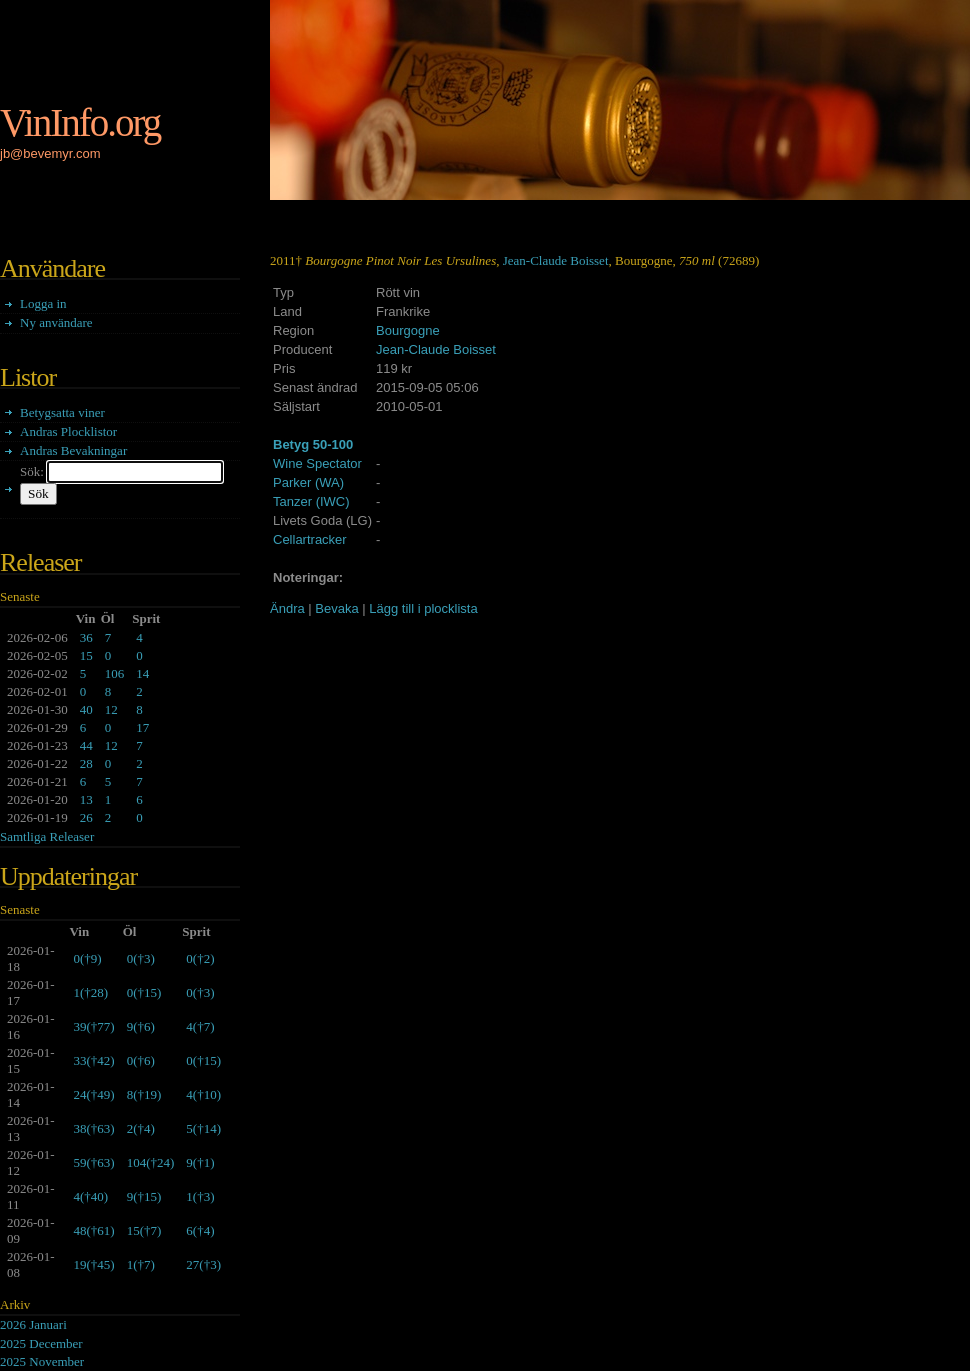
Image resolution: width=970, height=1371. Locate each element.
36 (86, 637)
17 (142, 727)
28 (86, 763)
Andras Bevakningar (73, 450)
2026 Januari (33, 1324)
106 (115, 673)
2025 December (41, 1343)
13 (86, 799)
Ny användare (56, 322)
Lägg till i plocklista (423, 608)
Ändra (287, 608)
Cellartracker (310, 539)
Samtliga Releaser (47, 836)
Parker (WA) (308, 482)
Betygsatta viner (62, 412)
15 (86, 655)
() (87, 958)
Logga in (43, 303)
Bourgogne (408, 330)
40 (86, 709)
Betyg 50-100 (313, 444)
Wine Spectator (317, 463)
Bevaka (336, 608)
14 (142, 673)
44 (86, 745)
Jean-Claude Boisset (556, 260)
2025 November (42, 1361)
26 (86, 817)
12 (111, 709)
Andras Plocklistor (68, 431)
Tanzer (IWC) (311, 501)
